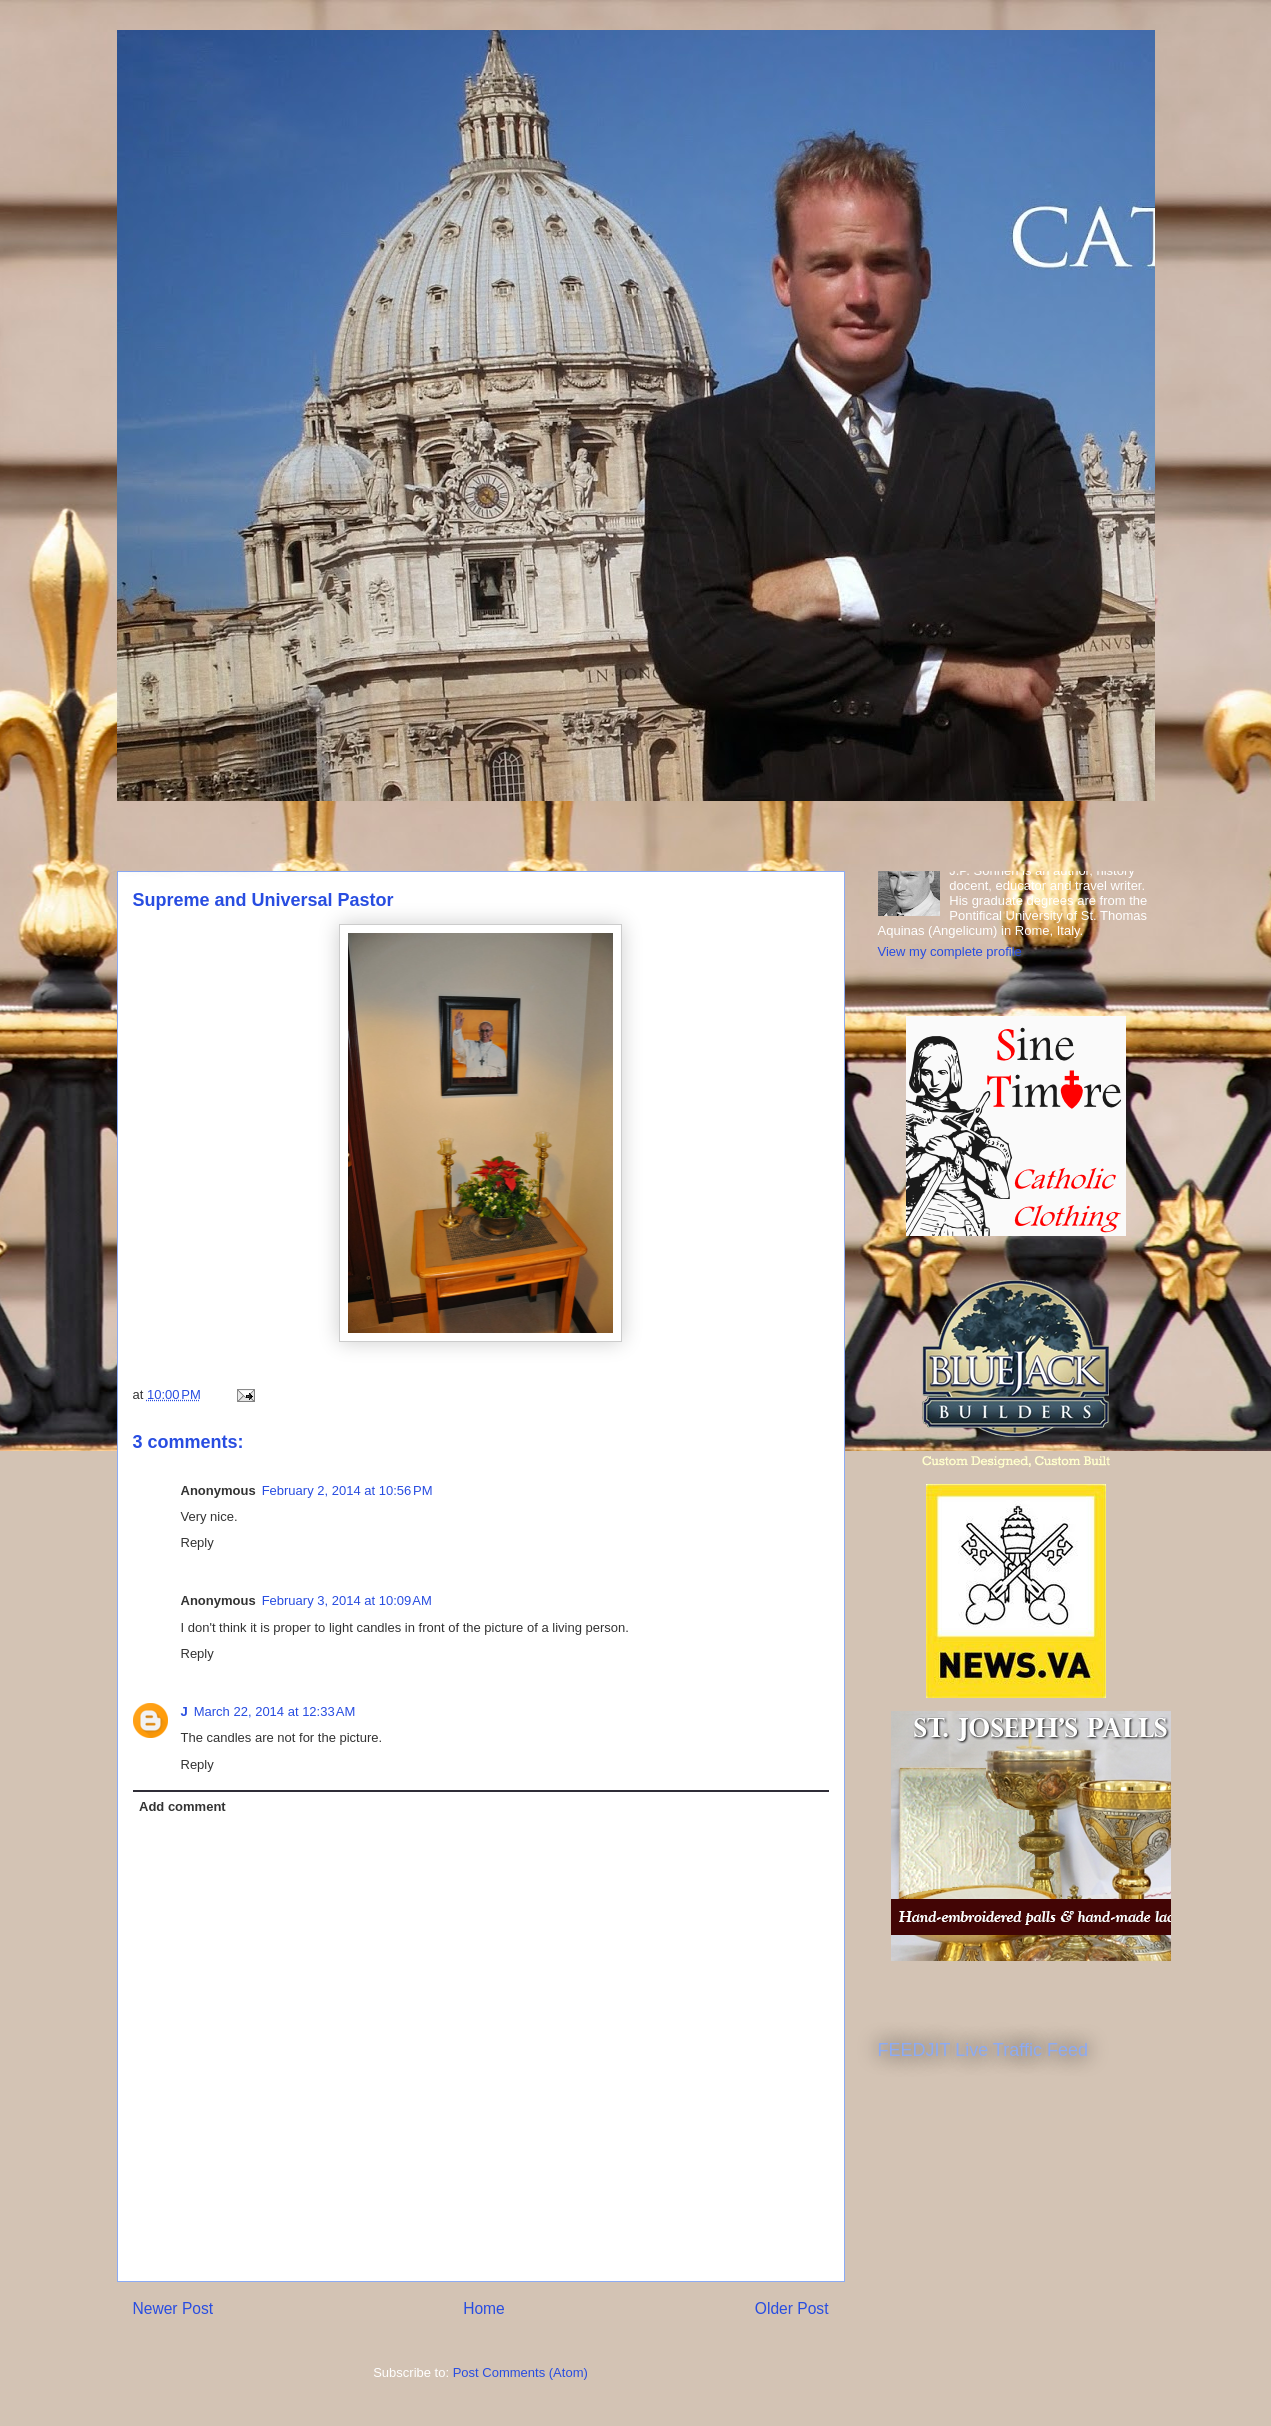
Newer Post (173, 2308)
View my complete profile (950, 951)
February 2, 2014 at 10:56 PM (347, 1490)
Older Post (792, 2308)
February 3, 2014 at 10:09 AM (347, 1600)
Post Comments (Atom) (520, 2372)
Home (484, 2308)
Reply (197, 1542)
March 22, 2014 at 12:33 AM (275, 1711)
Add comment (182, 1806)
